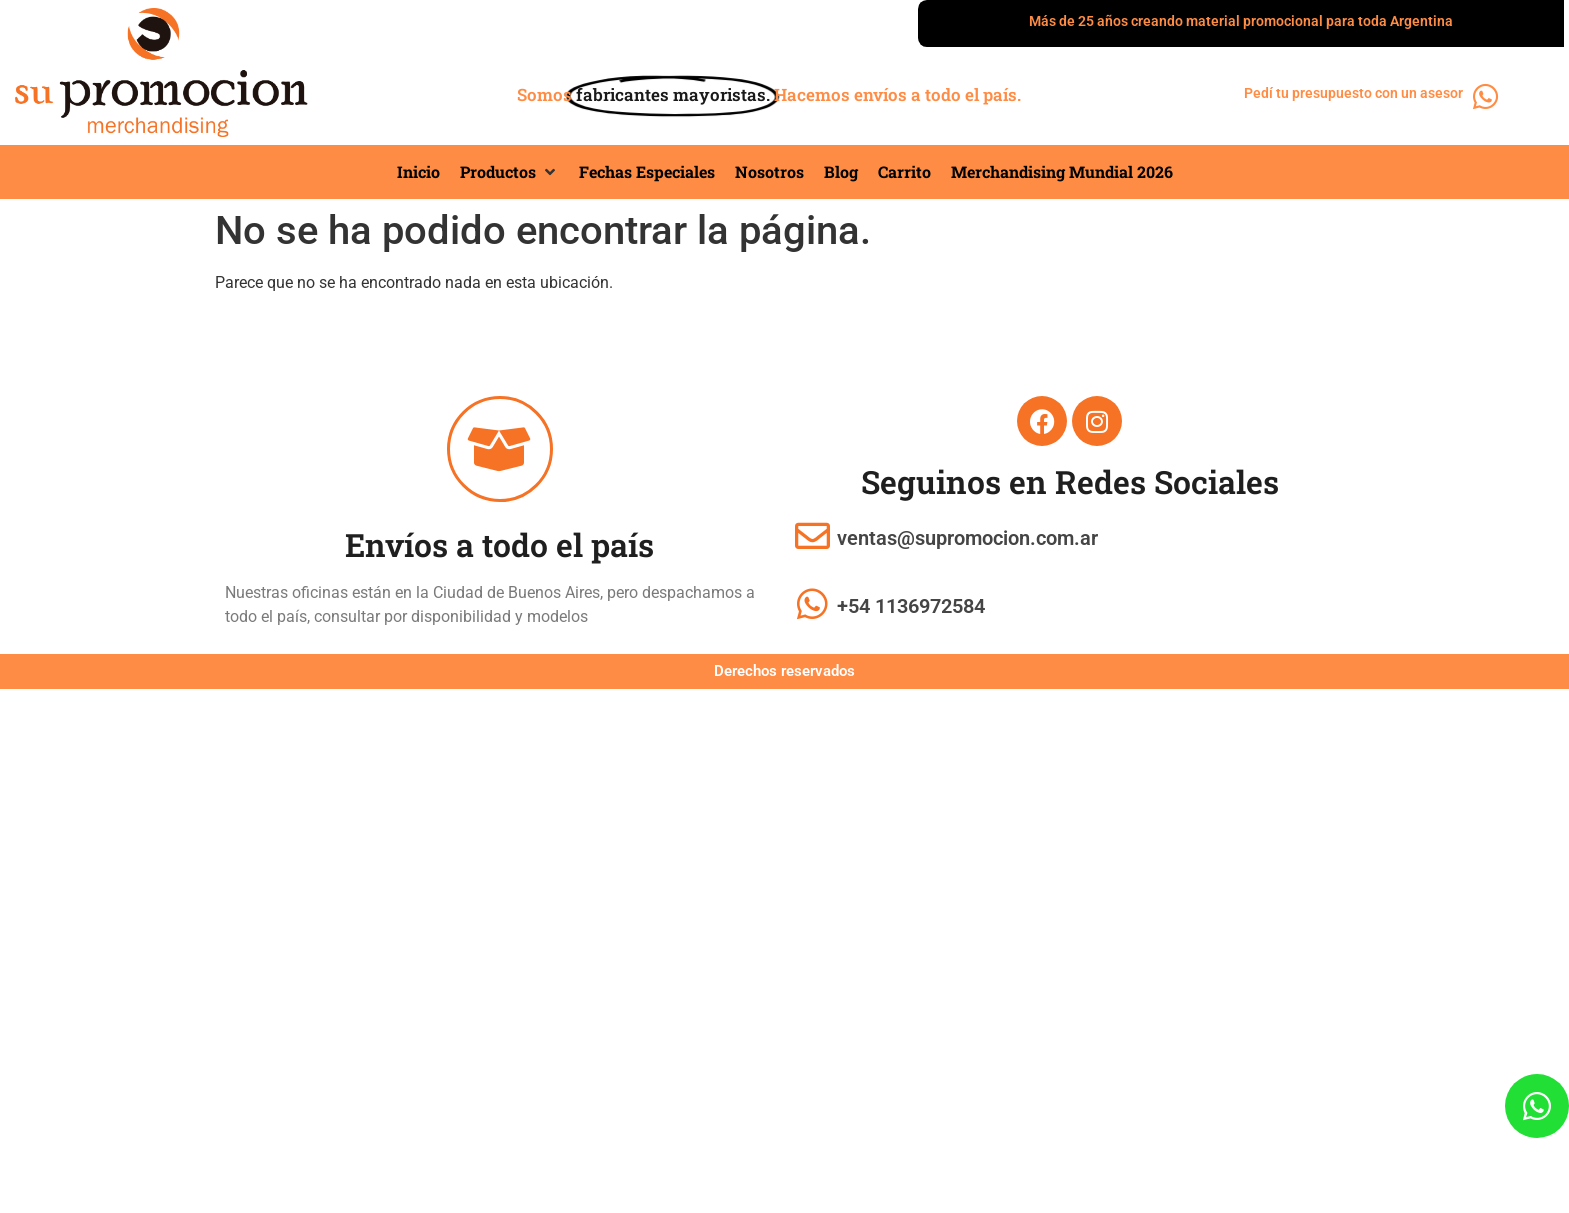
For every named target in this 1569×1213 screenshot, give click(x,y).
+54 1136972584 (911, 606)
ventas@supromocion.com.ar (967, 538)
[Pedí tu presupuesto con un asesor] (1486, 97)
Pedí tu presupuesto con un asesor (1355, 93)
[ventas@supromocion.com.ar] (812, 535)
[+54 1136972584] (812, 603)
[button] (509, 172)
